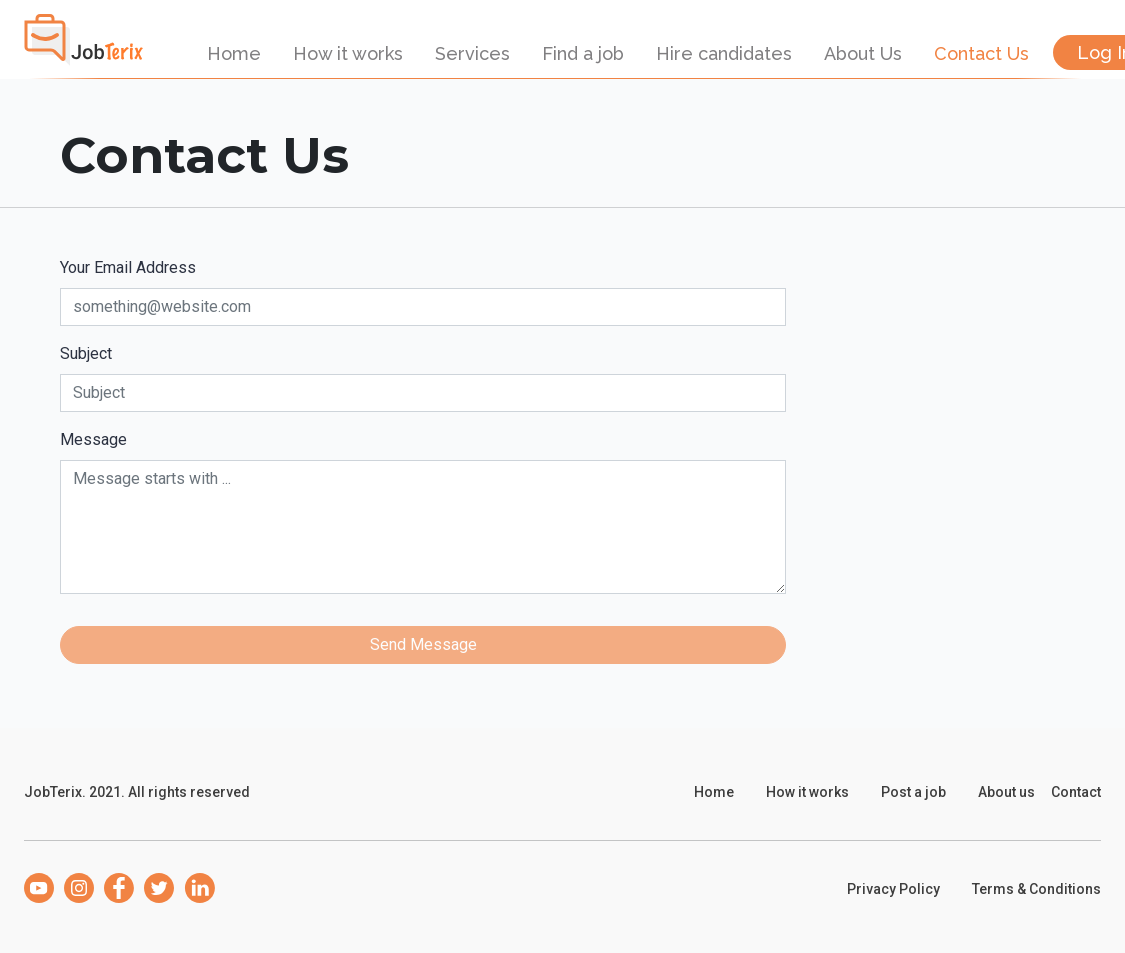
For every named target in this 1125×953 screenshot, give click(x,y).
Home (234, 53)
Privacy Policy (893, 889)
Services (472, 53)
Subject (86, 353)
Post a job (913, 792)
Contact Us (981, 53)
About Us (863, 53)
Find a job (583, 53)
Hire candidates (724, 53)
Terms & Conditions (1036, 889)
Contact (1076, 792)
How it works (348, 53)
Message (93, 439)
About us (1006, 792)
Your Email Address (128, 267)
